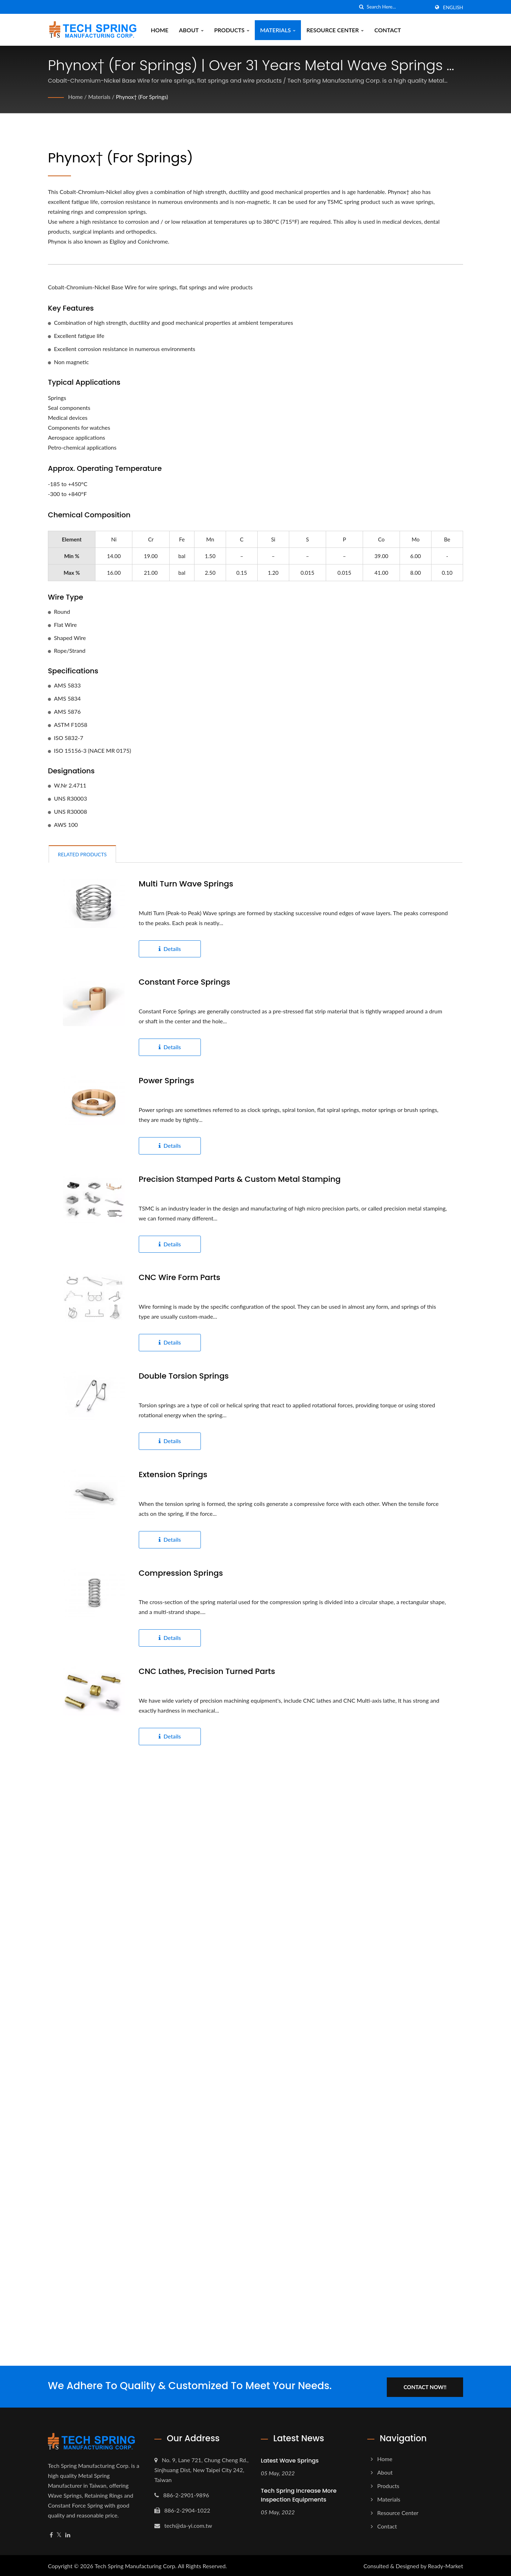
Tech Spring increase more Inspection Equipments (298, 2493)
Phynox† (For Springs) (144, 96)
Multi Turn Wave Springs (186, 884)
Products (232, 30)
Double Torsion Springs (184, 1376)
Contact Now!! (428, 2386)
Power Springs (166, 1080)
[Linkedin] (67, 2534)
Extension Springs (173, 1474)
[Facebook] (51, 2534)
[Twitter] (59, 2534)
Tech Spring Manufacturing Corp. (136, 2564)
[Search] (398, 7)
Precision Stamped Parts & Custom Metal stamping (240, 1179)
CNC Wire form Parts (179, 1277)
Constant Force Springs (184, 982)
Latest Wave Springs (290, 2459)
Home (159, 30)
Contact (387, 30)
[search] (361, 7)
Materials (278, 30)
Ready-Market (445, 2564)
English (453, 7)
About (191, 30)
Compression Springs (181, 1573)
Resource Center (335, 30)
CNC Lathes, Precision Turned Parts (207, 1671)
